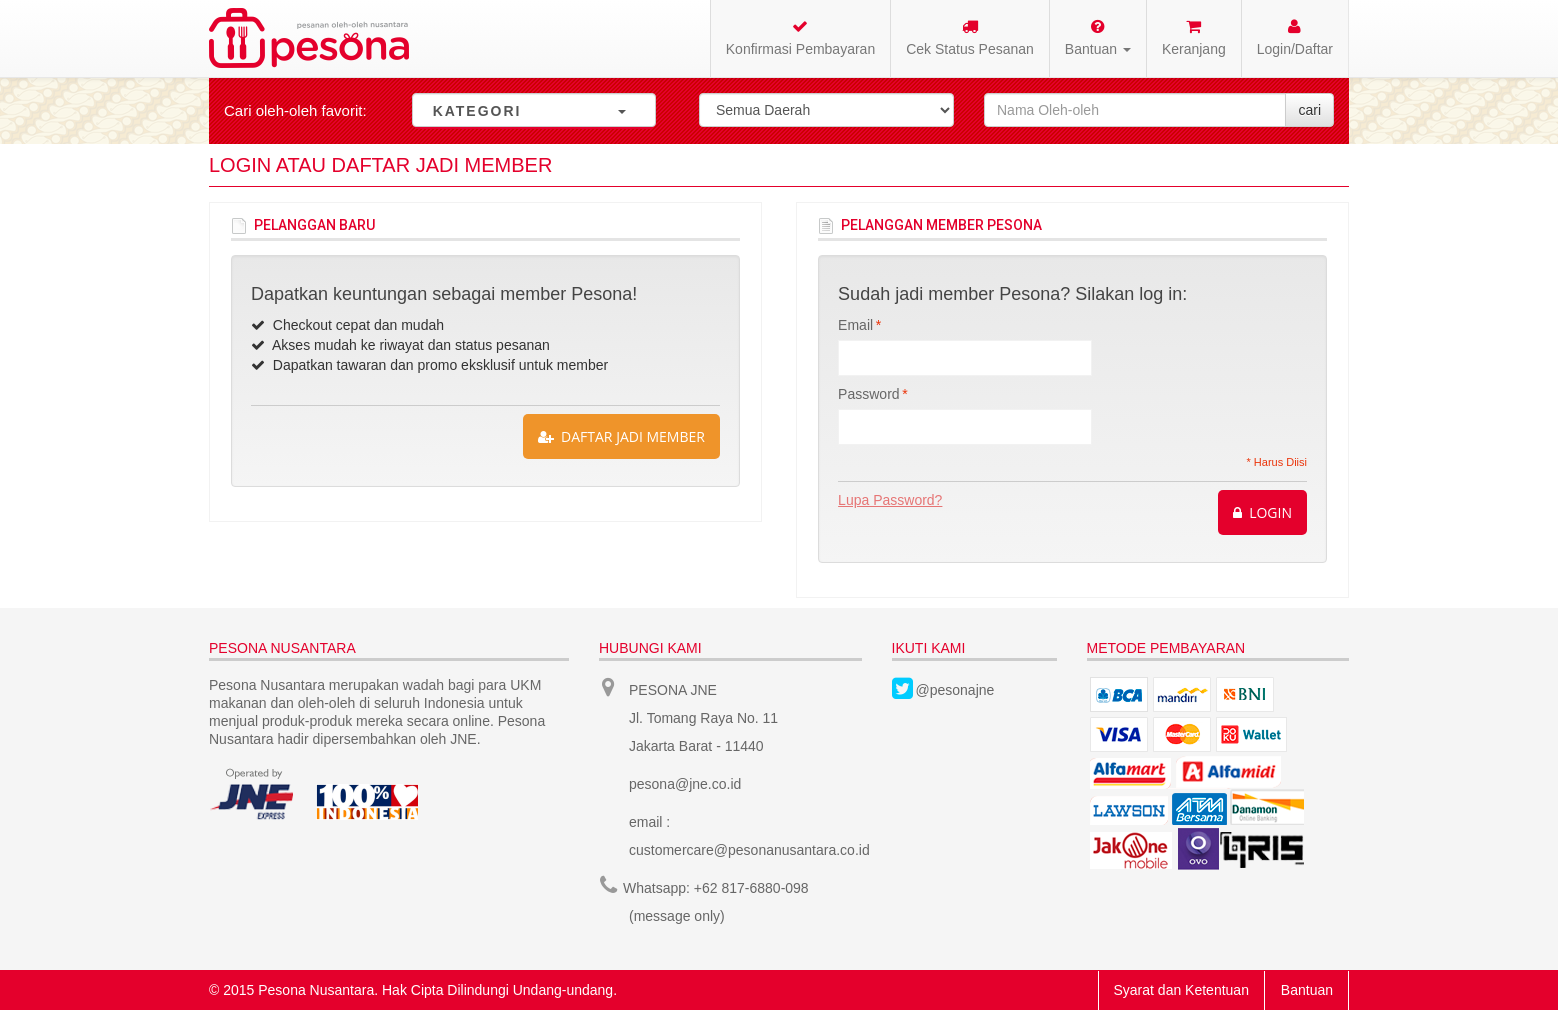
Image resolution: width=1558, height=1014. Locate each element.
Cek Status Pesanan (970, 37)
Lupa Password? (890, 500)
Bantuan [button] (1098, 37)
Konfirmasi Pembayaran (800, 37)
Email (855, 325)
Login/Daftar (1295, 37)
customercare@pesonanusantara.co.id (749, 850)
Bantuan (1307, 990)
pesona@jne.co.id (685, 784)
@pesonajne (955, 690)
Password (868, 394)
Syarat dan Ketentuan (1181, 990)
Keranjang (1194, 37)
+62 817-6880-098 (751, 888)
